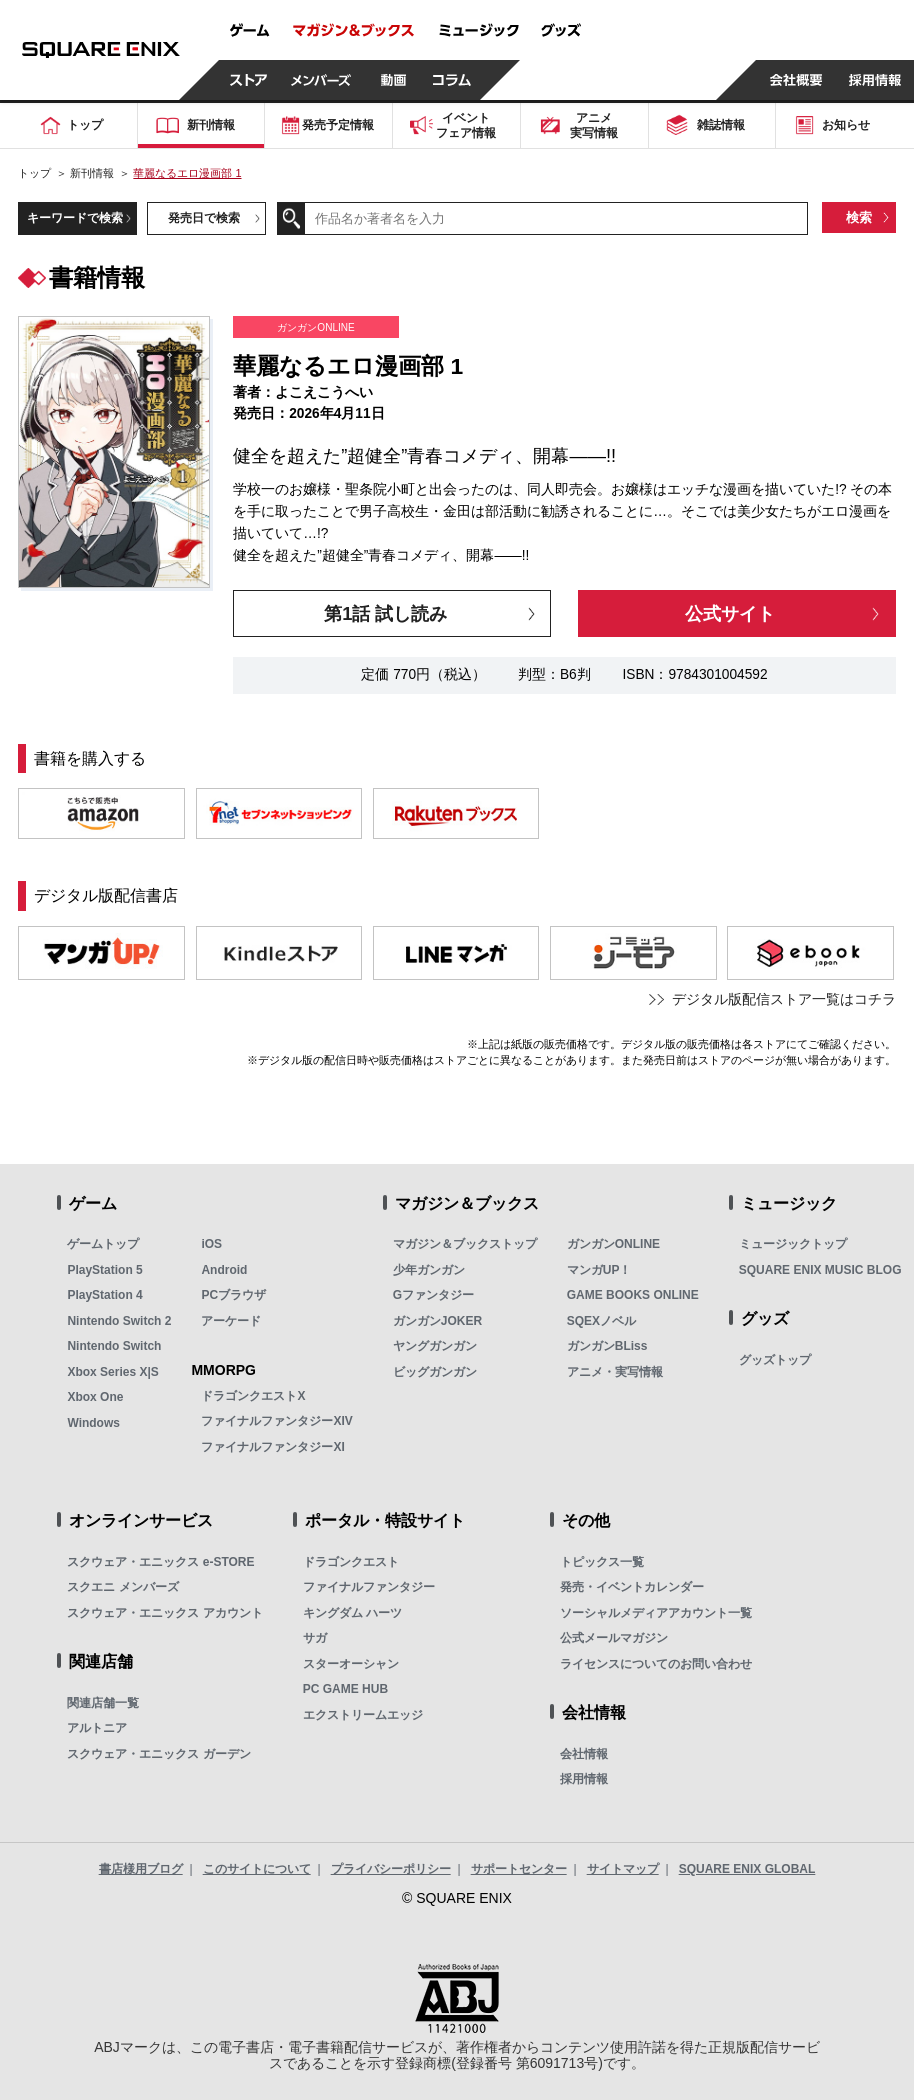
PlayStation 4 (104, 1295)
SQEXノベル (601, 1321)
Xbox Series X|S (112, 1372)
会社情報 (584, 1754)
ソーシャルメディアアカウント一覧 (656, 1613)
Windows (93, 1423)
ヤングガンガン (435, 1346)
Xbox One (95, 1397)
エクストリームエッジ (363, 1715)
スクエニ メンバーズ (122, 1587)
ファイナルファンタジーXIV (276, 1421)
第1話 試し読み (385, 613)
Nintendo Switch (114, 1346)
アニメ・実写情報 (615, 1372)
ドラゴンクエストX (253, 1396)
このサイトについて (257, 1869)
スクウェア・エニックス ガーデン (158, 1754)
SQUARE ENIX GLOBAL (747, 1869)
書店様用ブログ (141, 1869)
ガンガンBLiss (607, 1346)
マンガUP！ (599, 1270)
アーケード (231, 1321)
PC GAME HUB (345, 1689)
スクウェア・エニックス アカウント (164, 1613)
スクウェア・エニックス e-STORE (160, 1562)
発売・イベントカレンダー (632, 1587)
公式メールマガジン (614, 1638)
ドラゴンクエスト (351, 1562)
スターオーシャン (351, 1664)
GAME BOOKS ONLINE (633, 1295)
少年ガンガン (429, 1270)
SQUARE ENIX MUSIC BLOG (820, 1270)
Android (224, 1270)
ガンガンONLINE (613, 1244)
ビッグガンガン (435, 1372)
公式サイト (730, 613)
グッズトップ (775, 1360)
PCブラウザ (233, 1295)
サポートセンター (519, 1869)
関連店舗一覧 (103, 1703)
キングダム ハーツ (352, 1613)
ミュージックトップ (793, 1244)
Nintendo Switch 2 (119, 1321)
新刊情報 (92, 173)
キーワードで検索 (75, 218)
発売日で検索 (204, 218)
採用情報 (584, 1779)
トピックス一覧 (602, 1562)
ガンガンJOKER (437, 1321)
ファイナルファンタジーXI (272, 1447)
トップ (34, 173)
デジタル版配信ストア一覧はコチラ (784, 999)
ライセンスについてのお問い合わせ (656, 1664)
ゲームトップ (103, 1244)
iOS (211, 1244)
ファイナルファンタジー (369, 1587)
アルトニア (97, 1728)
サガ (315, 1638)
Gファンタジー (433, 1295)
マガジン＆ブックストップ (465, 1244)
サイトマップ (623, 1869)
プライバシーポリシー (391, 1869)
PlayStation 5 (104, 1270)
